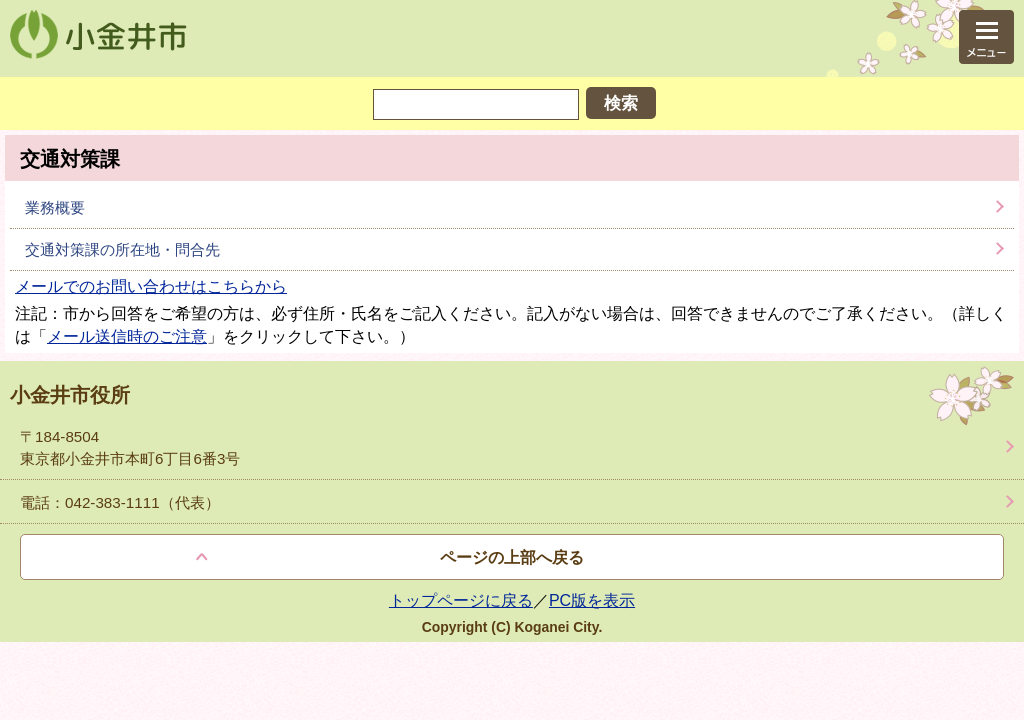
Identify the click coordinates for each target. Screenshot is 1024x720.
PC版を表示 (592, 600)
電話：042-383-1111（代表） (120, 502)
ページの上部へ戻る (512, 557)
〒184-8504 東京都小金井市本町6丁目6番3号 (130, 447)
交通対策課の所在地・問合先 (122, 249)
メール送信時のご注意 (127, 336)
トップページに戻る (461, 600)
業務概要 (55, 207)
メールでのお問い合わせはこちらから (151, 286)
